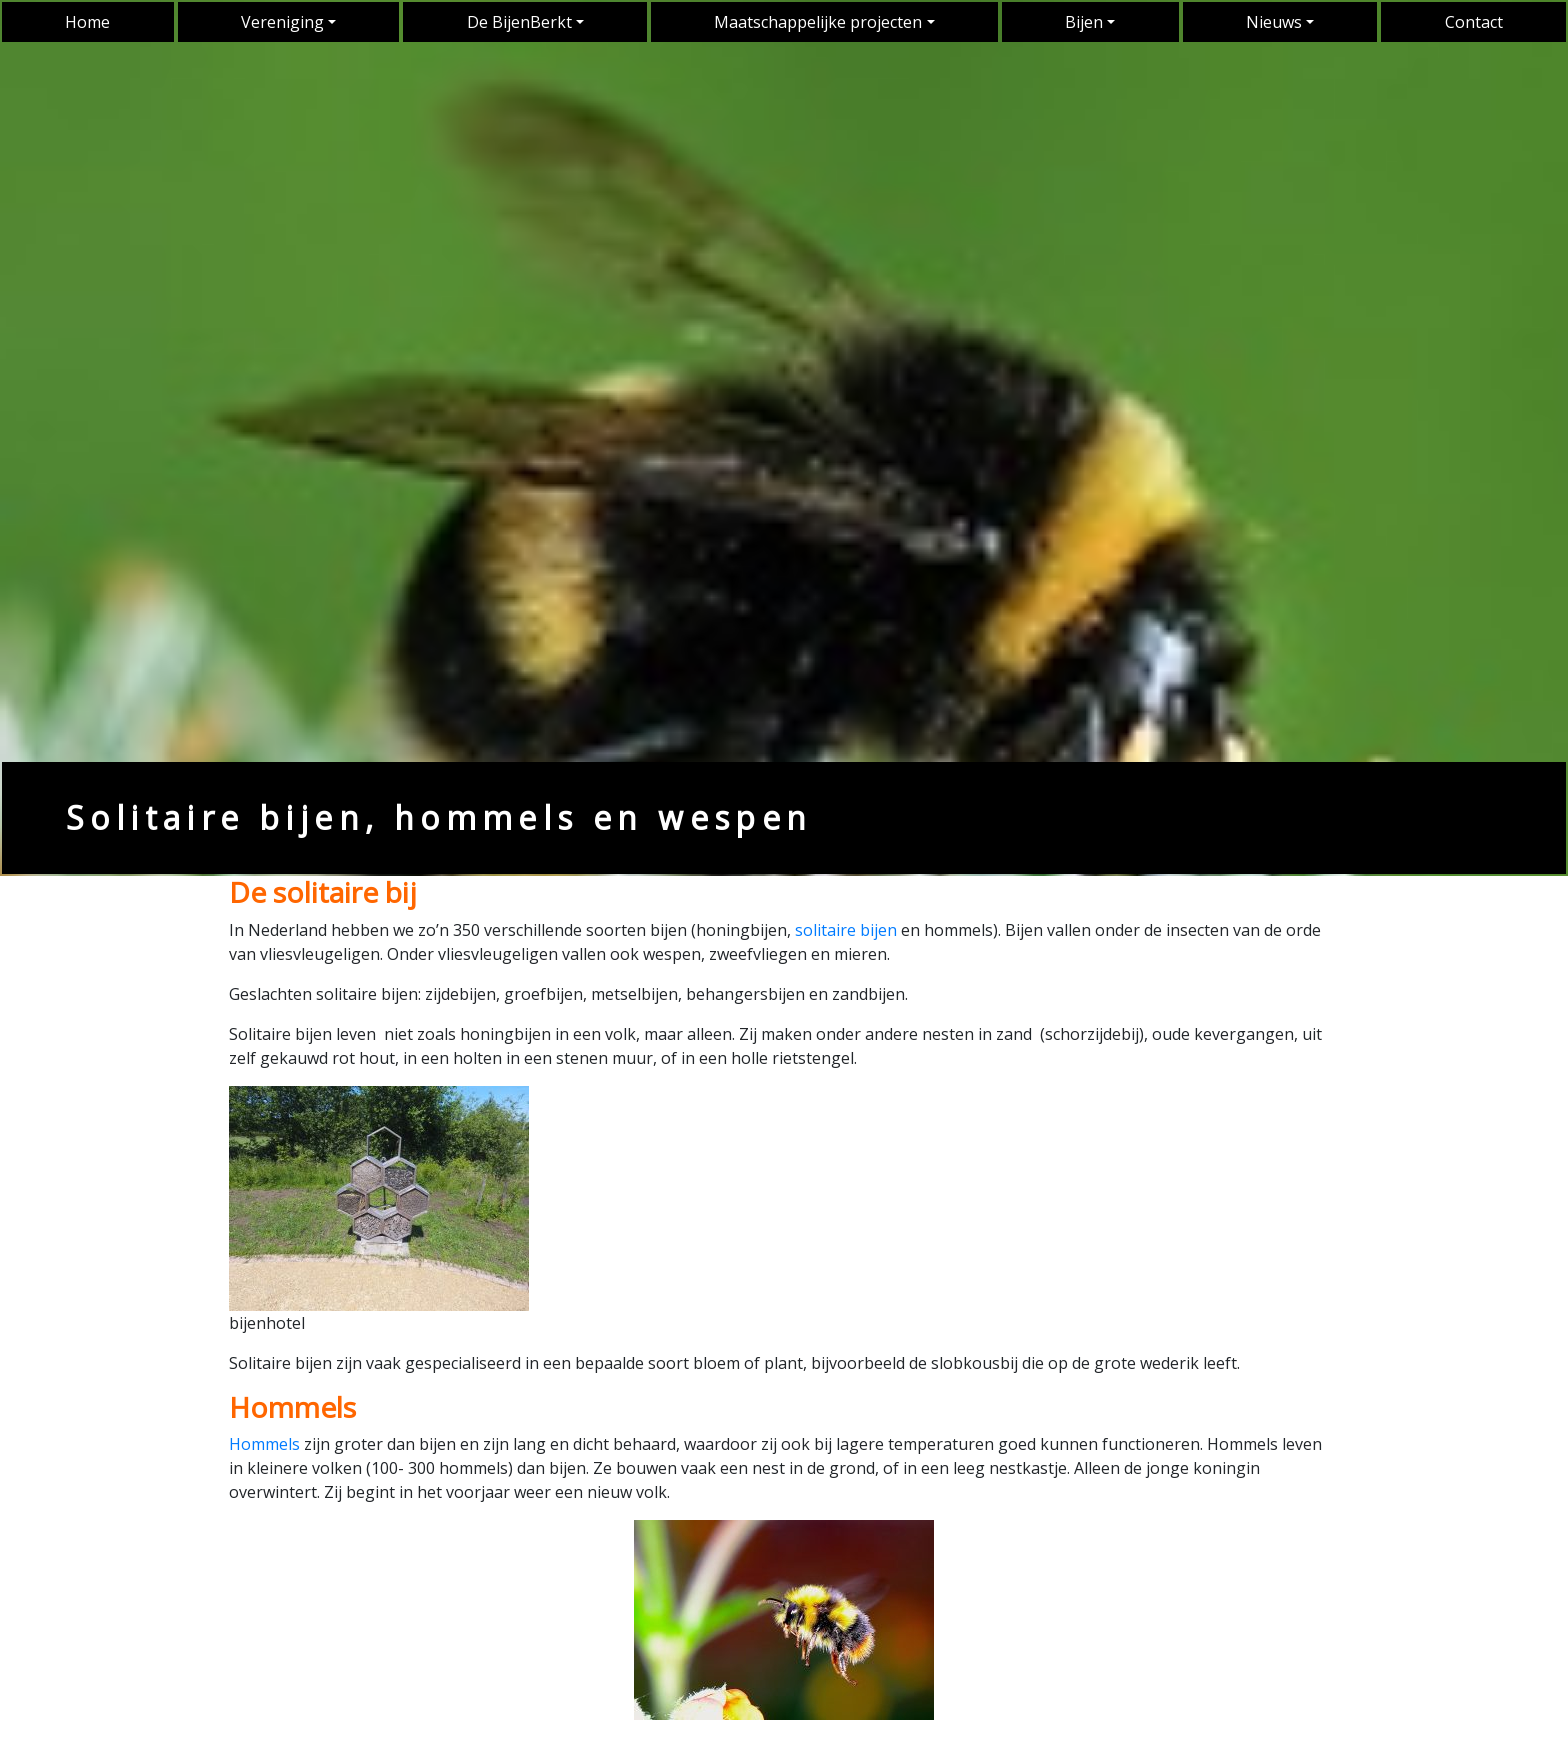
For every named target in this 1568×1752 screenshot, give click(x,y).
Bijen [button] (1084, 22)
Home (87, 22)
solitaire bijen (846, 930)
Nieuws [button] (1274, 22)
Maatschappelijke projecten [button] (818, 22)
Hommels (264, 1444)
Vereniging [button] (282, 22)
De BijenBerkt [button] (519, 22)
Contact (1474, 22)
